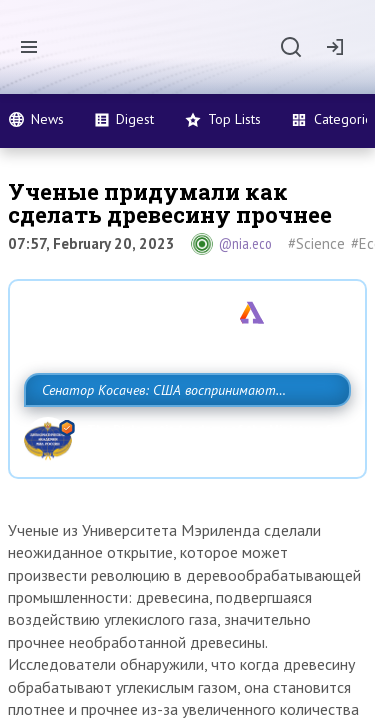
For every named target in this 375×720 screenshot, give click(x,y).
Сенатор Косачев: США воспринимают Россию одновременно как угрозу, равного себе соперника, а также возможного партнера (182, 434)
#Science (316, 243)
